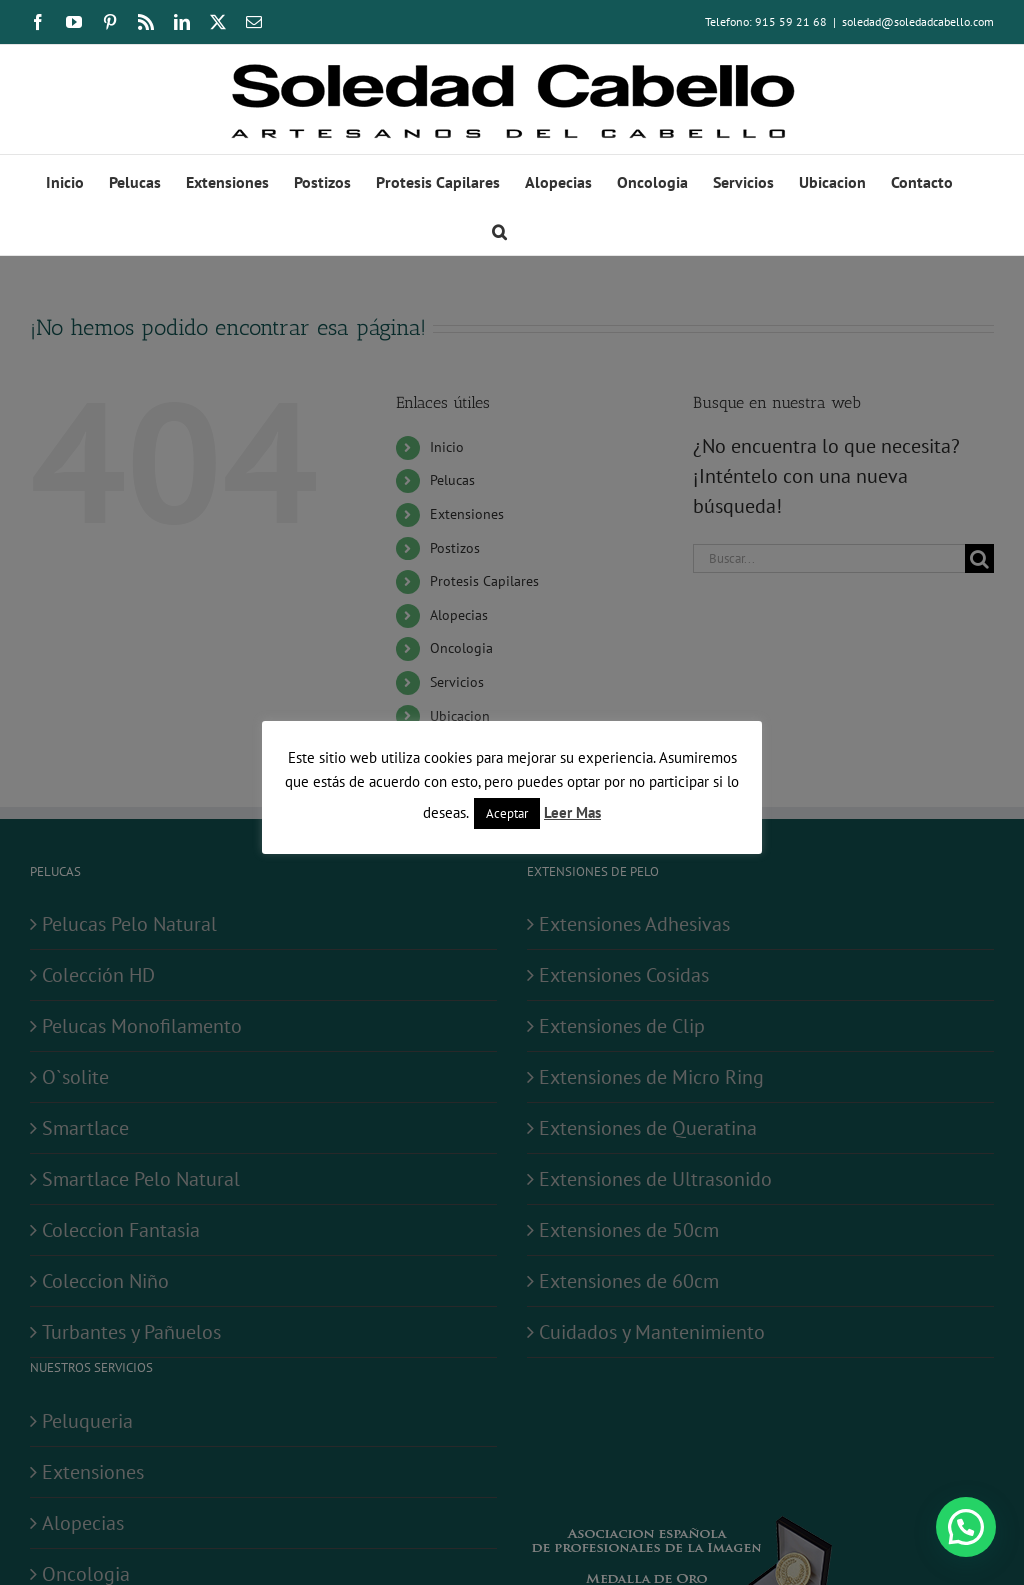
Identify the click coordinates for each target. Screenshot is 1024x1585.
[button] (499, 230)
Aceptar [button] (507, 813)
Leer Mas (572, 812)
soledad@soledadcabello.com (918, 21)
